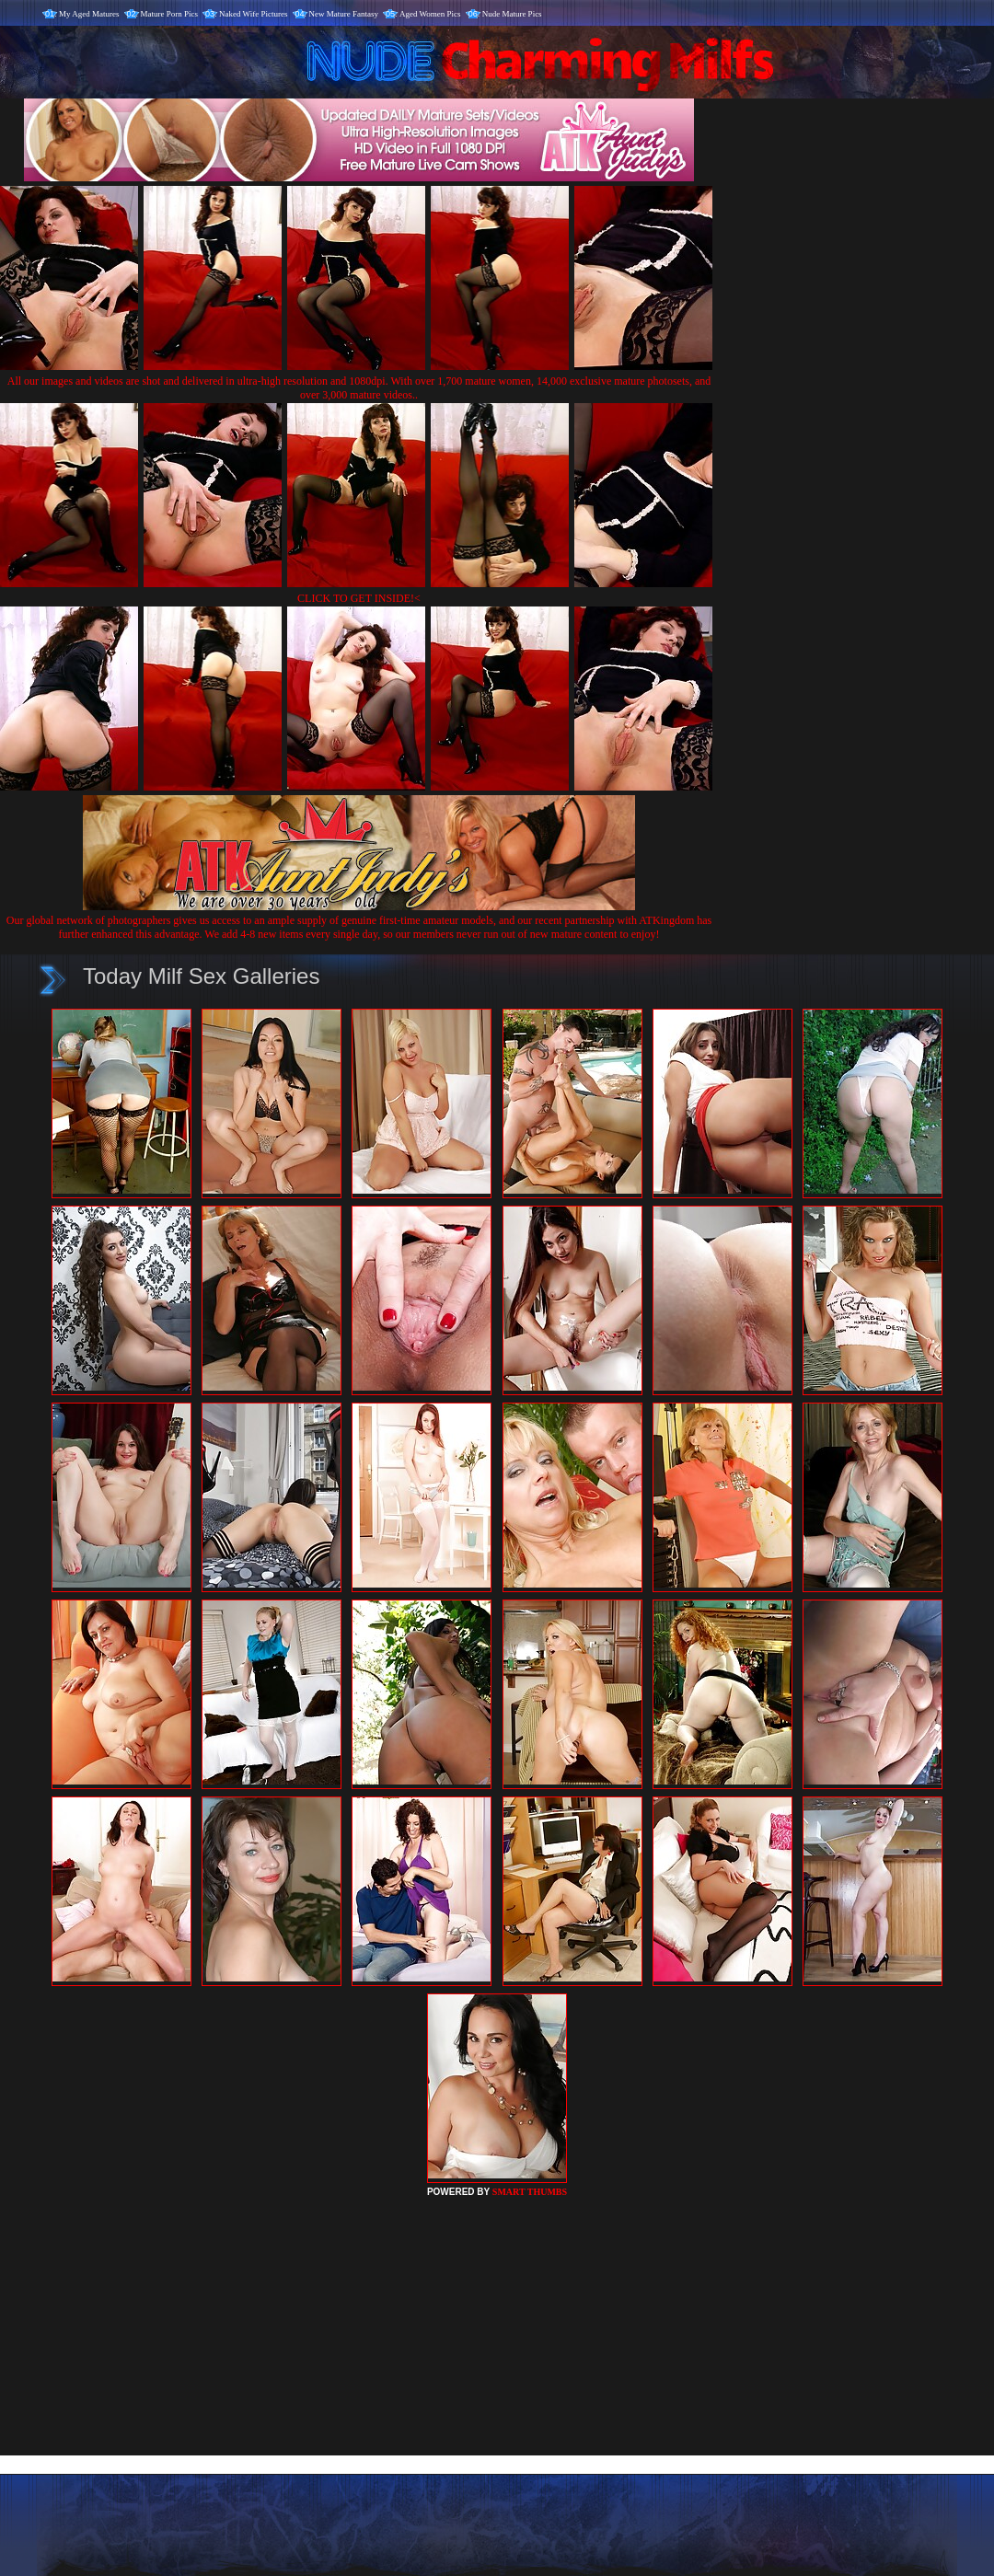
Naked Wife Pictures (253, 13)
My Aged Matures (89, 13)
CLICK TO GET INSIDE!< (359, 598)
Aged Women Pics (430, 13)
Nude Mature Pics (512, 13)
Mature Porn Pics (170, 13)
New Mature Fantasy (343, 13)
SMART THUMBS (529, 2192)
